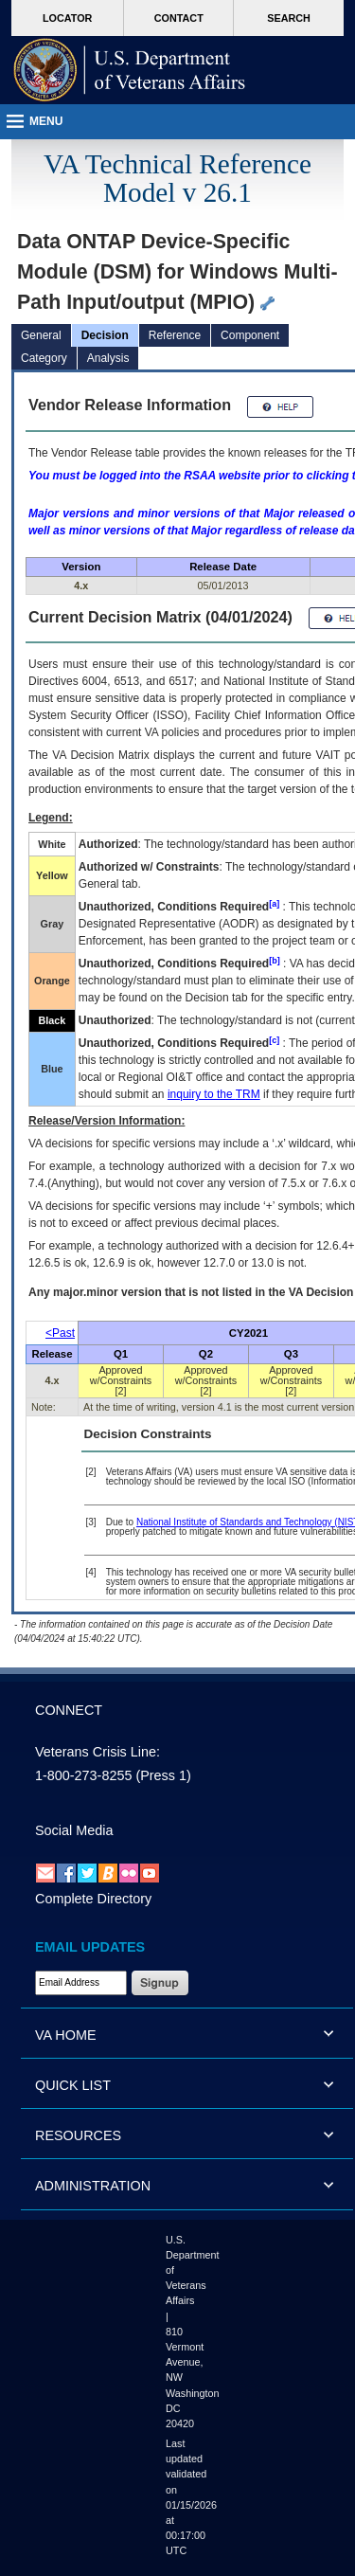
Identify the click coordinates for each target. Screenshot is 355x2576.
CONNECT (68, 1710)
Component (250, 335)
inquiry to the (214, 1094)
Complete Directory (93, 1898)
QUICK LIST (73, 2085)
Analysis (108, 358)
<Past (60, 1333)
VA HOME (66, 2035)
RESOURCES (78, 2135)
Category (44, 358)
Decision (105, 335)
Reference (175, 335)
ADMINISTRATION (93, 2185)
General (41, 335)
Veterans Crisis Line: (97, 1751)
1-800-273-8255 (83, 1775)
